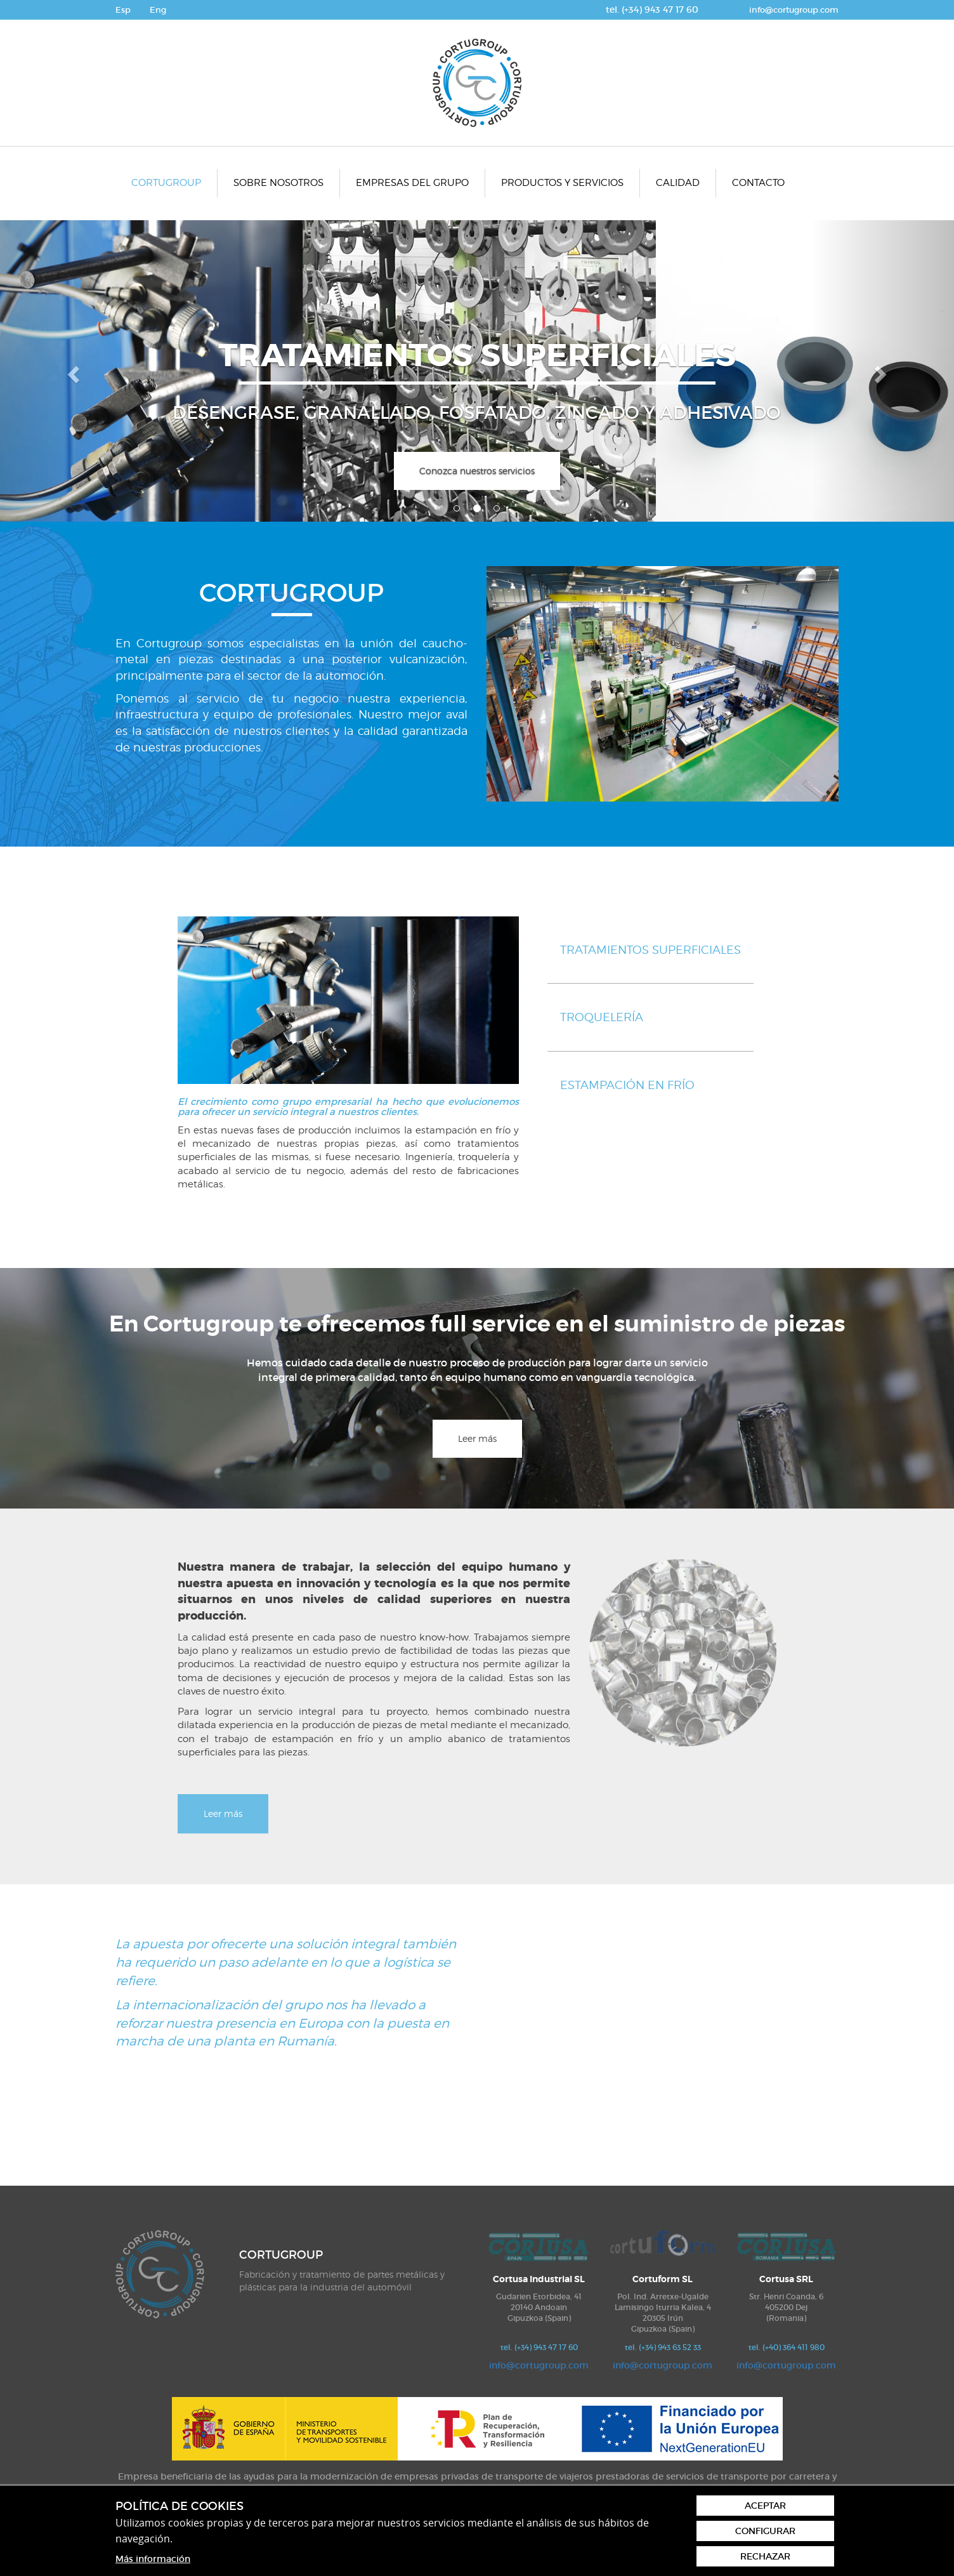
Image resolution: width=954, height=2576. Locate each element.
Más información (152, 2559)
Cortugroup (166, 182)
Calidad (678, 182)
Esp (123, 9)
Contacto (758, 182)
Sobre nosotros (278, 182)
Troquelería (601, 1017)
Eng (158, 9)
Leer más (477, 1438)
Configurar (765, 2531)
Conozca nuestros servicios (477, 470)
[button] (71, 371)
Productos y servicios (562, 182)
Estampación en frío (627, 1085)
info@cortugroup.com (794, 9)
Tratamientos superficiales (650, 949)
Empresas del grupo (412, 182)
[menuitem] (166, 183)
